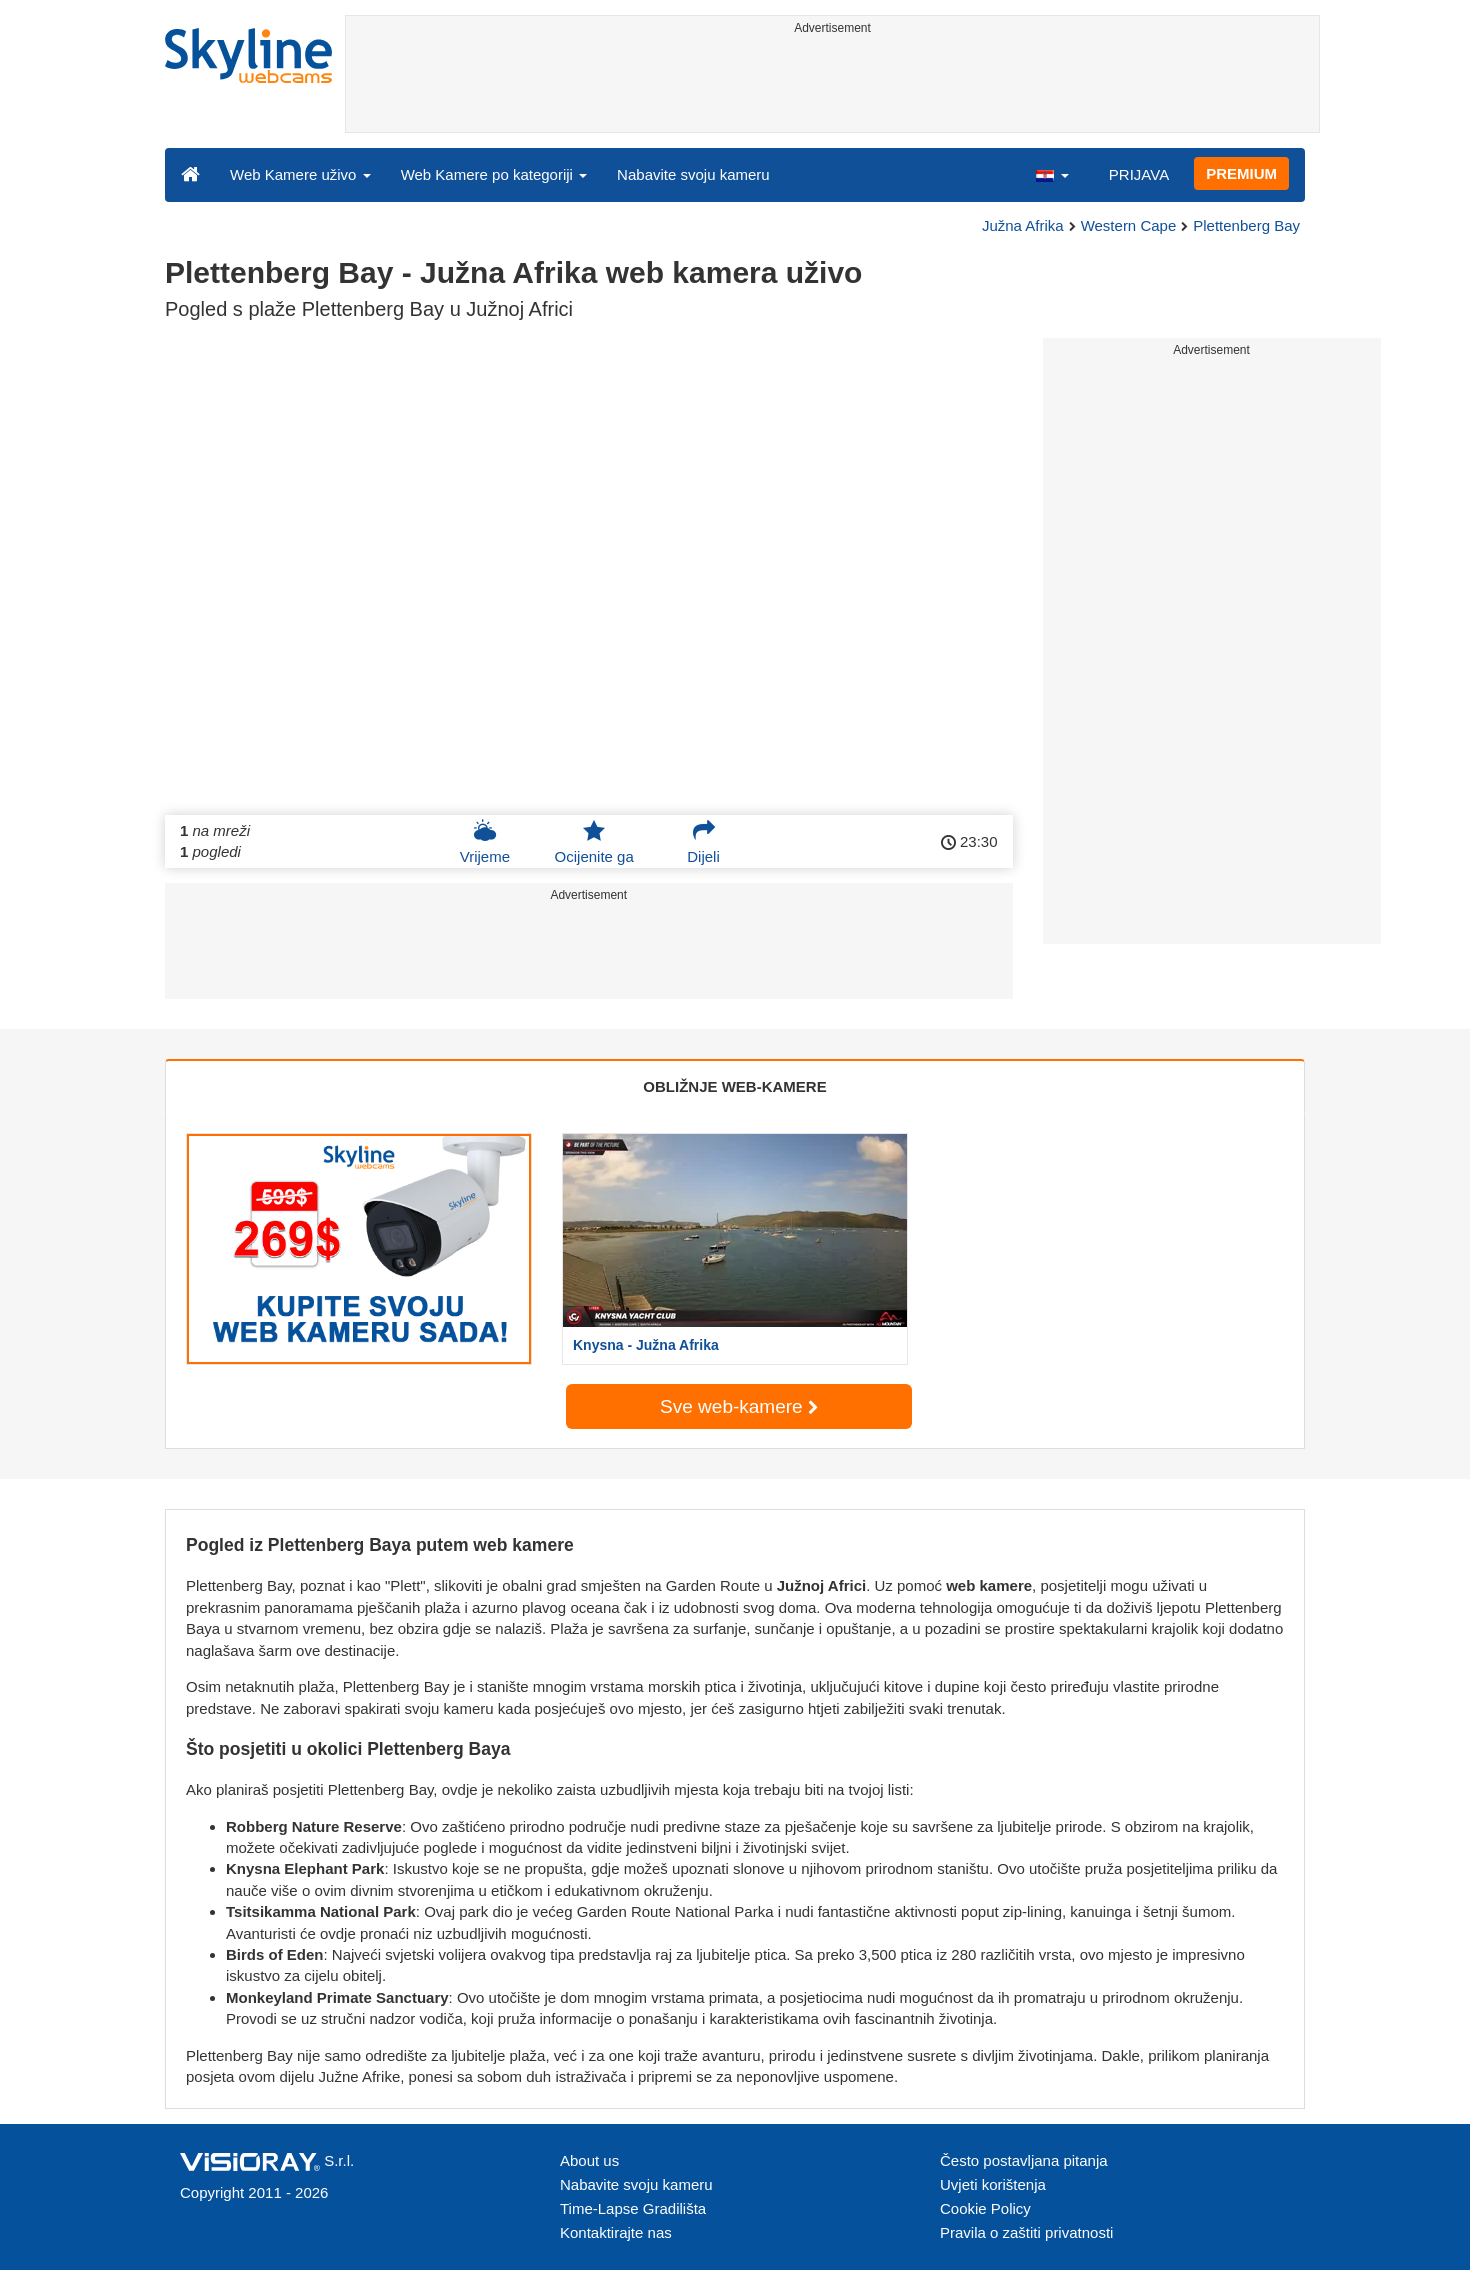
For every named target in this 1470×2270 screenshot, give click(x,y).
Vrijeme (485, 842)
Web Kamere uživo (300, 174)
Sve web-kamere (739, 1406)
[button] (1052, 174)
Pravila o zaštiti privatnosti (1026, 2232)
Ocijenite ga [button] (594, 842)
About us (589, 2160)
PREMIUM (1241, 173)
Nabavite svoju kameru (693, 174)
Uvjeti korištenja (993, 2184)
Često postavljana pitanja (1024, 2160)
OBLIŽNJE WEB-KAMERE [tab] (734, 1086)
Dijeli (703, 842)
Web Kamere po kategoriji (494, 174)
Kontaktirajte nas (616, 2232)
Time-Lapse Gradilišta (633, 2208)
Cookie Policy (985, 2208)
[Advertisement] (832, 87)
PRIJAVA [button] (1139, 174)
